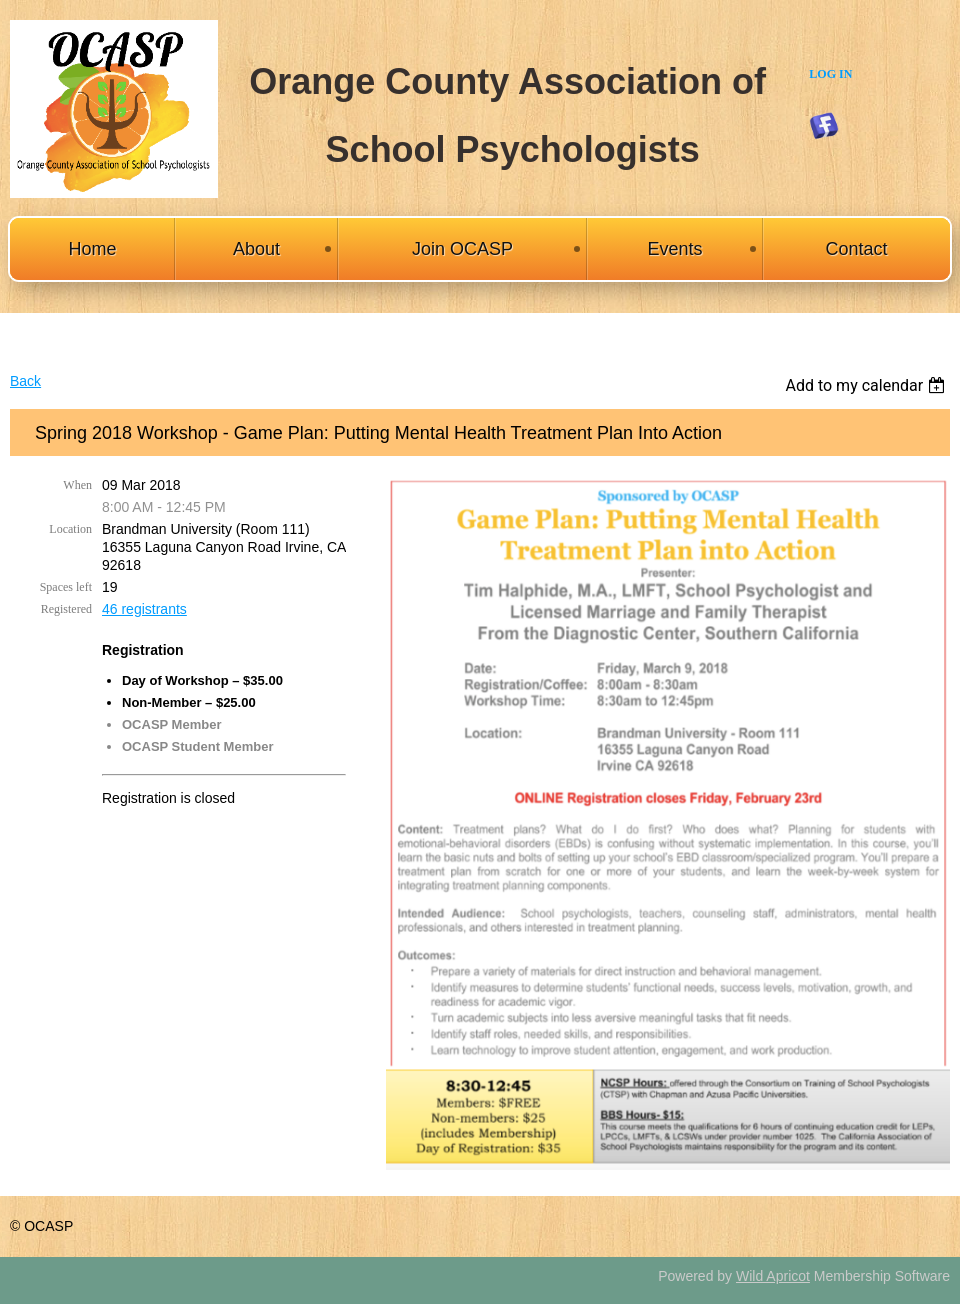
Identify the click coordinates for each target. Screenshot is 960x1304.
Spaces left (66, 587)
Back (25, 381)
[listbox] (867, 385)
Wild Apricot (773, 1276)
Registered (66, 609)
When (77, 485)
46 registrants (144, 609)
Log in (830, 74)
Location (70, 529)
